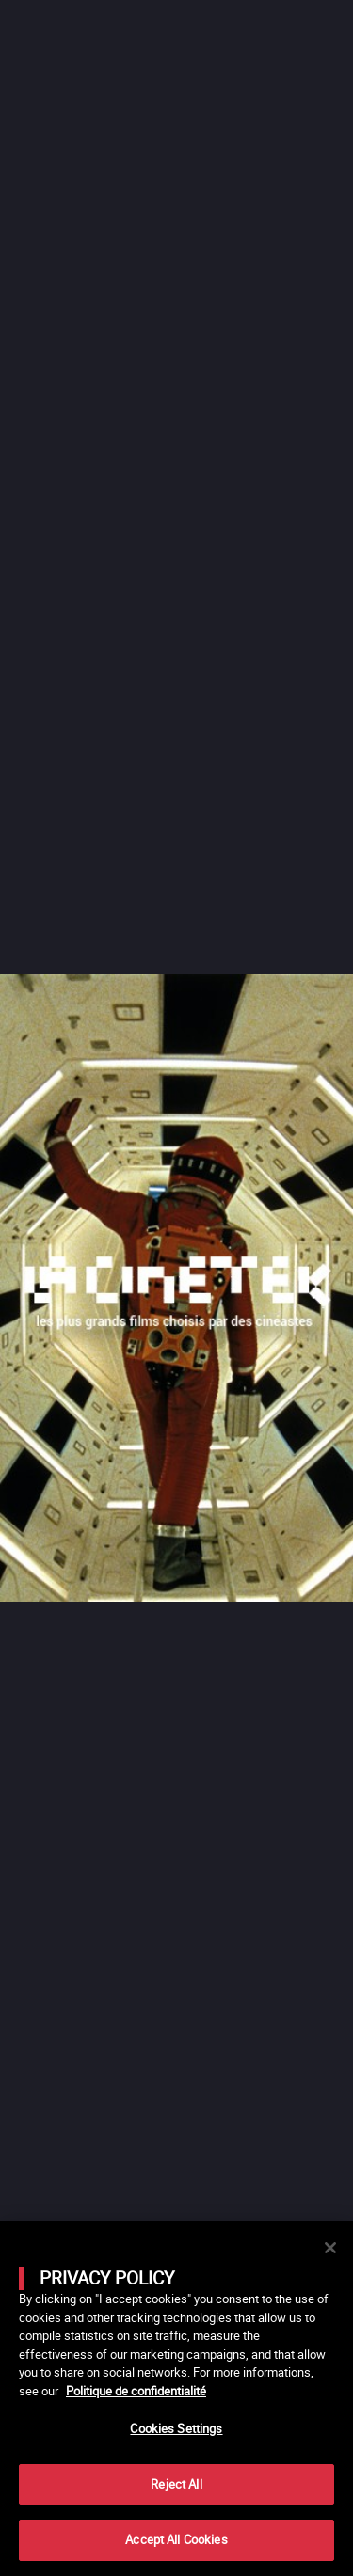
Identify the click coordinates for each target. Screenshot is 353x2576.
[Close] (330, 2247)
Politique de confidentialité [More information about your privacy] (136, 2390)
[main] (176, 2398)
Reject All (176, 2483)
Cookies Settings (176, 2428)
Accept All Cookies (176, 2539)
